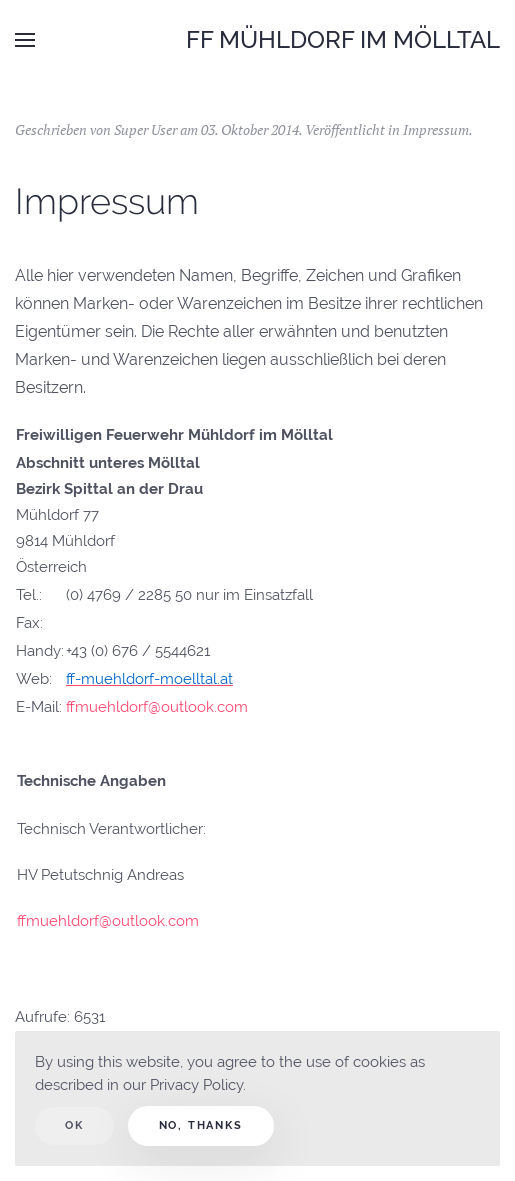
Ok (74, 1125)
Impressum (436, 129)
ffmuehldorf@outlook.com (157, 707)
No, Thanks (201, 1125)
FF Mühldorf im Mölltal (343, 39)
